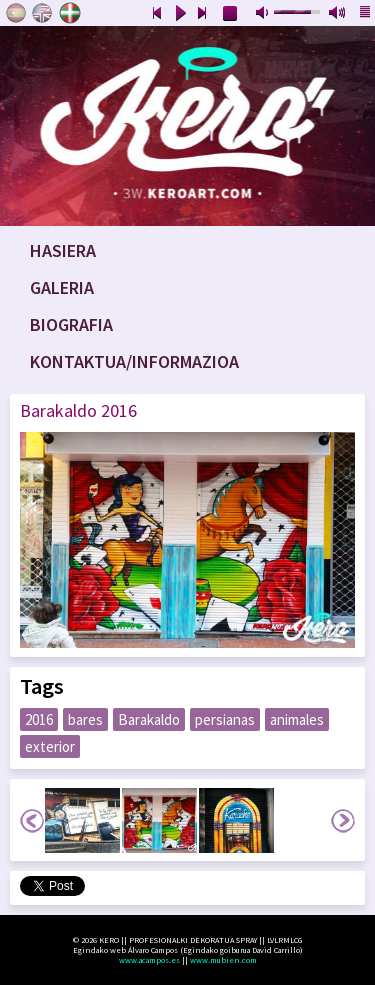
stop (231, 14)
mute (264, 14)
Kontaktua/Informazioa (134, 361)
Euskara (70, 13)
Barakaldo (149, 719)
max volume (338, 14)
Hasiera (63, 250)
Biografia (71, 324)
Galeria (62, 287)
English (43, 13)
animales (297, 719)
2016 (39, 719)
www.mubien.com (223, 960)
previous (157, 14)
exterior (50, 746)
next (203, 14)
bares (85, 719)
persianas (225, 719)
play (180, 14)
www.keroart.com (187, 126)
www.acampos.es (149, 960)
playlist (366, 14)
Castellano (16, 13)
